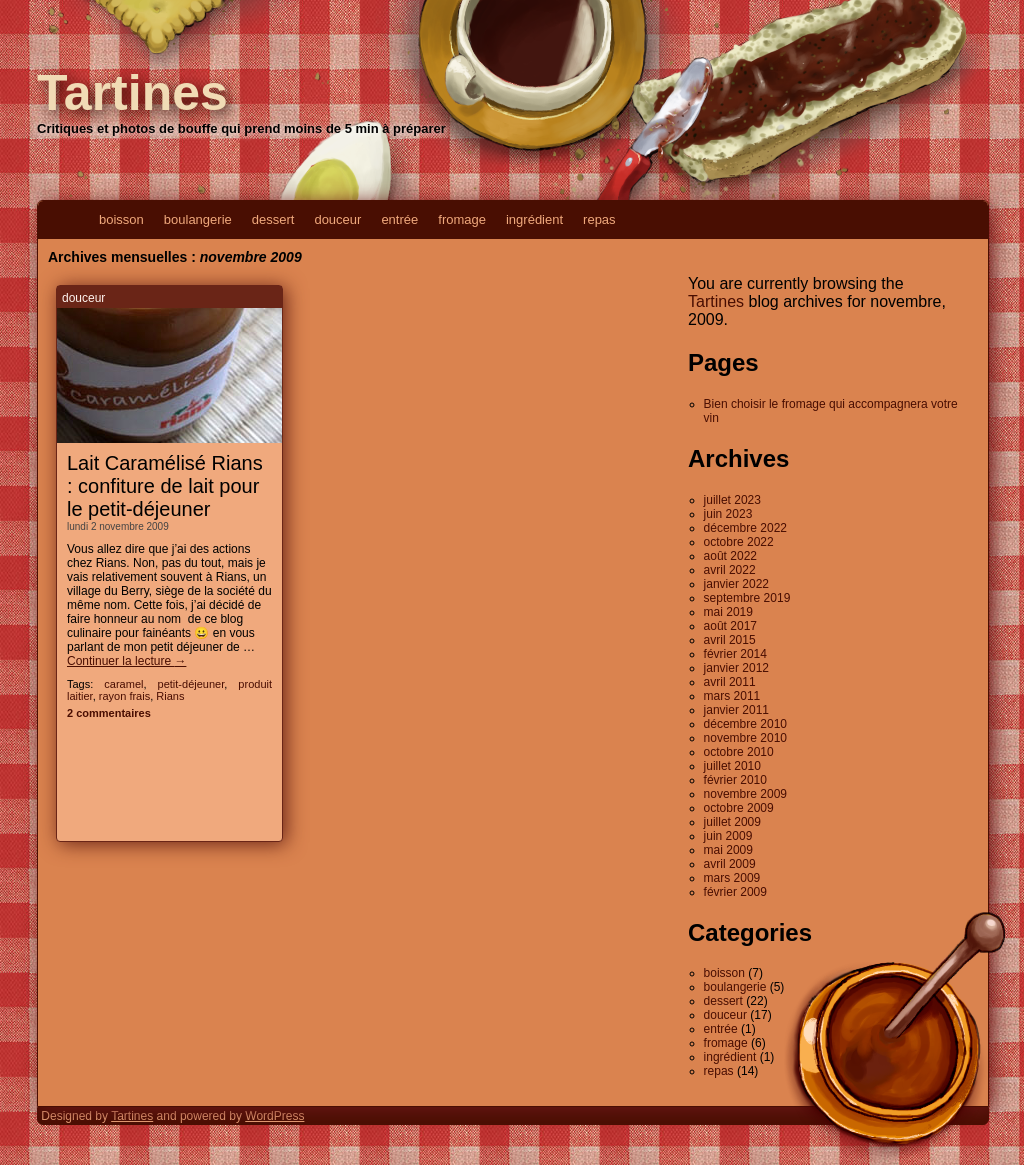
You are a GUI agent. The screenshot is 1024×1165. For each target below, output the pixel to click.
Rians (170, 696)
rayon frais (124, 696)
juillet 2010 (732, 766)
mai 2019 (728, 612)
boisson (121, 219)
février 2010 (735, 780)
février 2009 (735, 892)
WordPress (274, 1116)
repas (599, 219)
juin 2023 (728, 514)
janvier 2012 (736, 668)
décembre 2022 (745, 528)
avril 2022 (730, 570)
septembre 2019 (747, 598)
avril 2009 (730, 864)
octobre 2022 (739, 542)
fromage (462, 219)
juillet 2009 (732, 822)
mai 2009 (728, 850)
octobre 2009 (739, 808)
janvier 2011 (736, 710)
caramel (123, 684)
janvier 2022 (736, 584)
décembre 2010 (745, 724)
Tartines (132, 93)
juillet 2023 (732, 500)
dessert (273, 219)
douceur (337, 219)
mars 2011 (732, 696)
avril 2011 (730, 682)
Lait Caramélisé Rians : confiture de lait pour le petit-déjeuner (165, 486)
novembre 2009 (745, 794)
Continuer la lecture (126, 661)
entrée (399, 219)
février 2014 (735, 654)
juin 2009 (728, 836)
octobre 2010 (739, 752)
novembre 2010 (745, 738)
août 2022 (730, 556)
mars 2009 (732, 878)
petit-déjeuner (191, 684)
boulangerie (198, 219)
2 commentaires (109, 713)
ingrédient (534, 219)
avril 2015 (730, 640)
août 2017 (730, 626)
